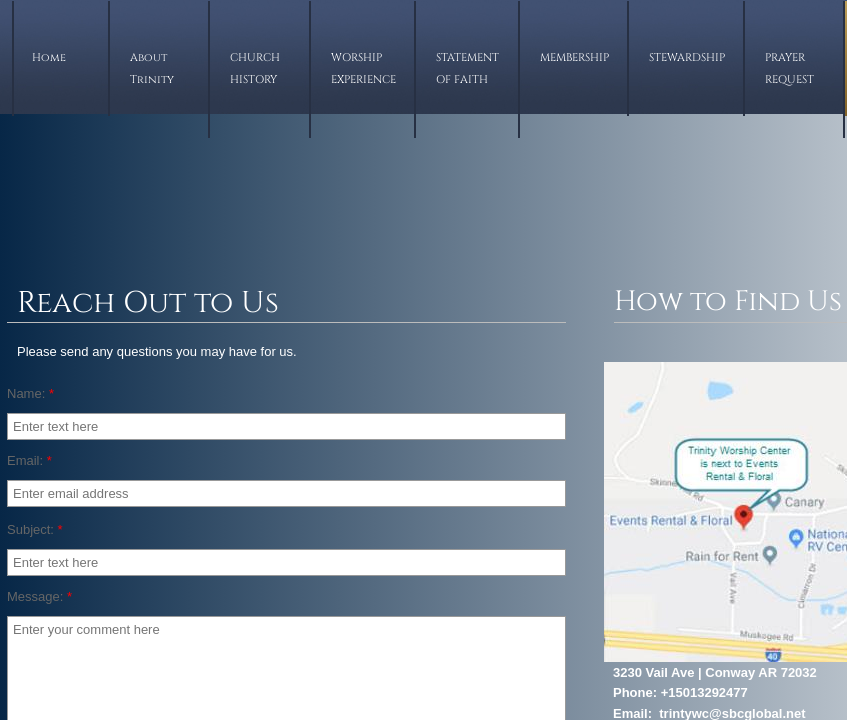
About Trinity (152, 68)
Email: (29, 460)
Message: (39, 596)
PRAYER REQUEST (789, 68)
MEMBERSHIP (574, 57)
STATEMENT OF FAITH (467, 68)
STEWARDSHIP (687, 57)
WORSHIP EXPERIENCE (363, 68)
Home (49, 57)
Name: (30, 393)
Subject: (35, 529)
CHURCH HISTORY (255, 68)
